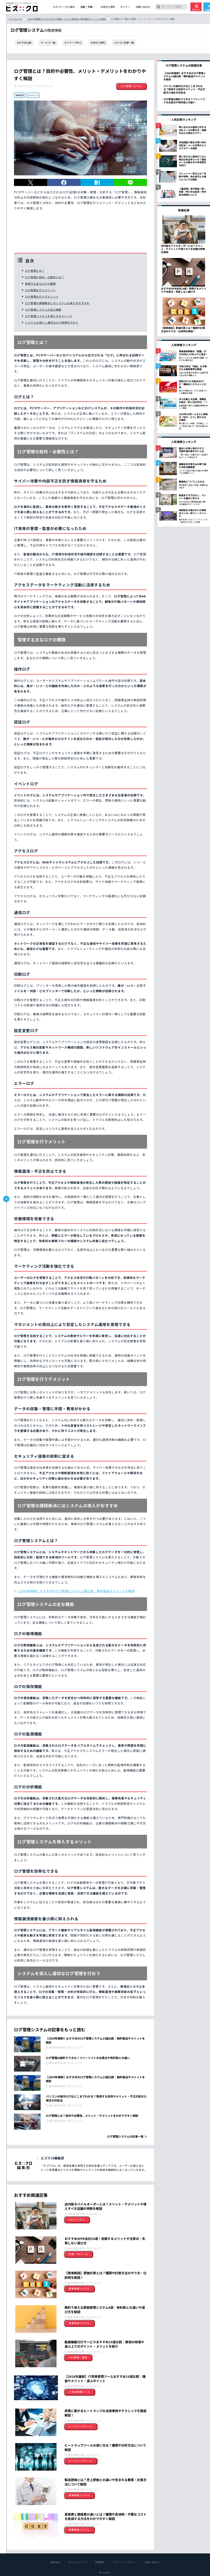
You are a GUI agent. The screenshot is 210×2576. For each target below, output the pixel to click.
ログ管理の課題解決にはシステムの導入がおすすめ (57, 303)
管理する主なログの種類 (40, 283)
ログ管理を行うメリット (40, 290)
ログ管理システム (131, 86)
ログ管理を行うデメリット (42, 296)
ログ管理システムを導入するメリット (49, 316)
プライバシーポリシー (125, 2562)
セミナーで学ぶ (72, 42)
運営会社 (56, 2562)
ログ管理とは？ (35, 271)
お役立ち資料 (97, 42)
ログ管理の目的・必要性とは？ (44, 277)
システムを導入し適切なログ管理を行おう (51, 322)
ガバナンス (33, 95)
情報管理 (19, 95)
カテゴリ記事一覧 (124, 42)
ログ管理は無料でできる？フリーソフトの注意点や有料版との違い (184, 100)
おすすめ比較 (24, 42)
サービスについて (78, 2562)
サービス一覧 (48, 42)
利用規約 (100, 2562)
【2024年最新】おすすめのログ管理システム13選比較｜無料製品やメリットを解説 (76, 1591)
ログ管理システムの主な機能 (43, 309)
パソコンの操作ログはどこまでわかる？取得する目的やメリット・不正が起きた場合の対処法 (184, 89)
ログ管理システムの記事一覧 (125, 2136)
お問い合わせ (152, 2562)
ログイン (196, 7)
